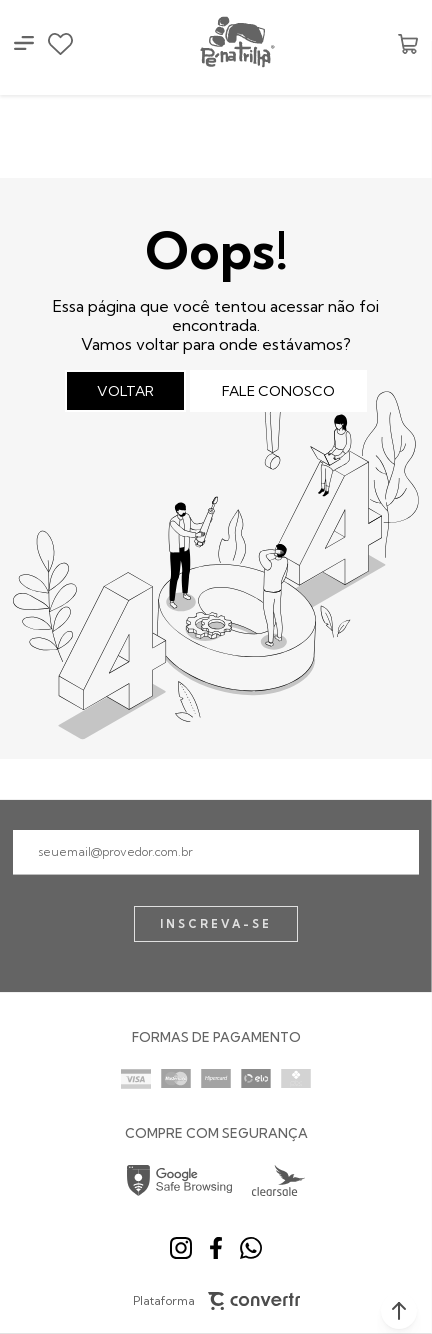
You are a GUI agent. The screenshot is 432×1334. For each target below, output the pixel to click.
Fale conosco (278, 391)
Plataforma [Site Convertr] (216, 1301)
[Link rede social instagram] (181, 1248)
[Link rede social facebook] (216, 1248)
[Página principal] (236, 43)
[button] (399, 1311)
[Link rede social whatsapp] (251, 1248)
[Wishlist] (60, 44)
